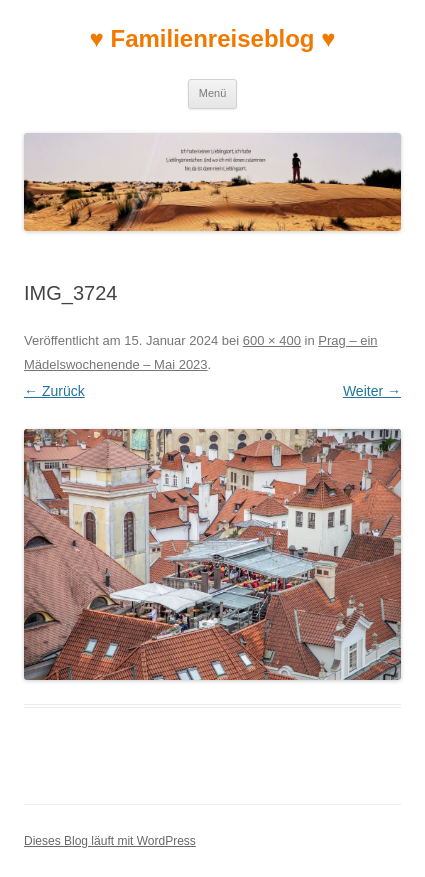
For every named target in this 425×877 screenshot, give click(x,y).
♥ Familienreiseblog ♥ (213, 38)
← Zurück (54, 391)
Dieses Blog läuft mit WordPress (110, 841)
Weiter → (372, 391)
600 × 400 (272, 340)
